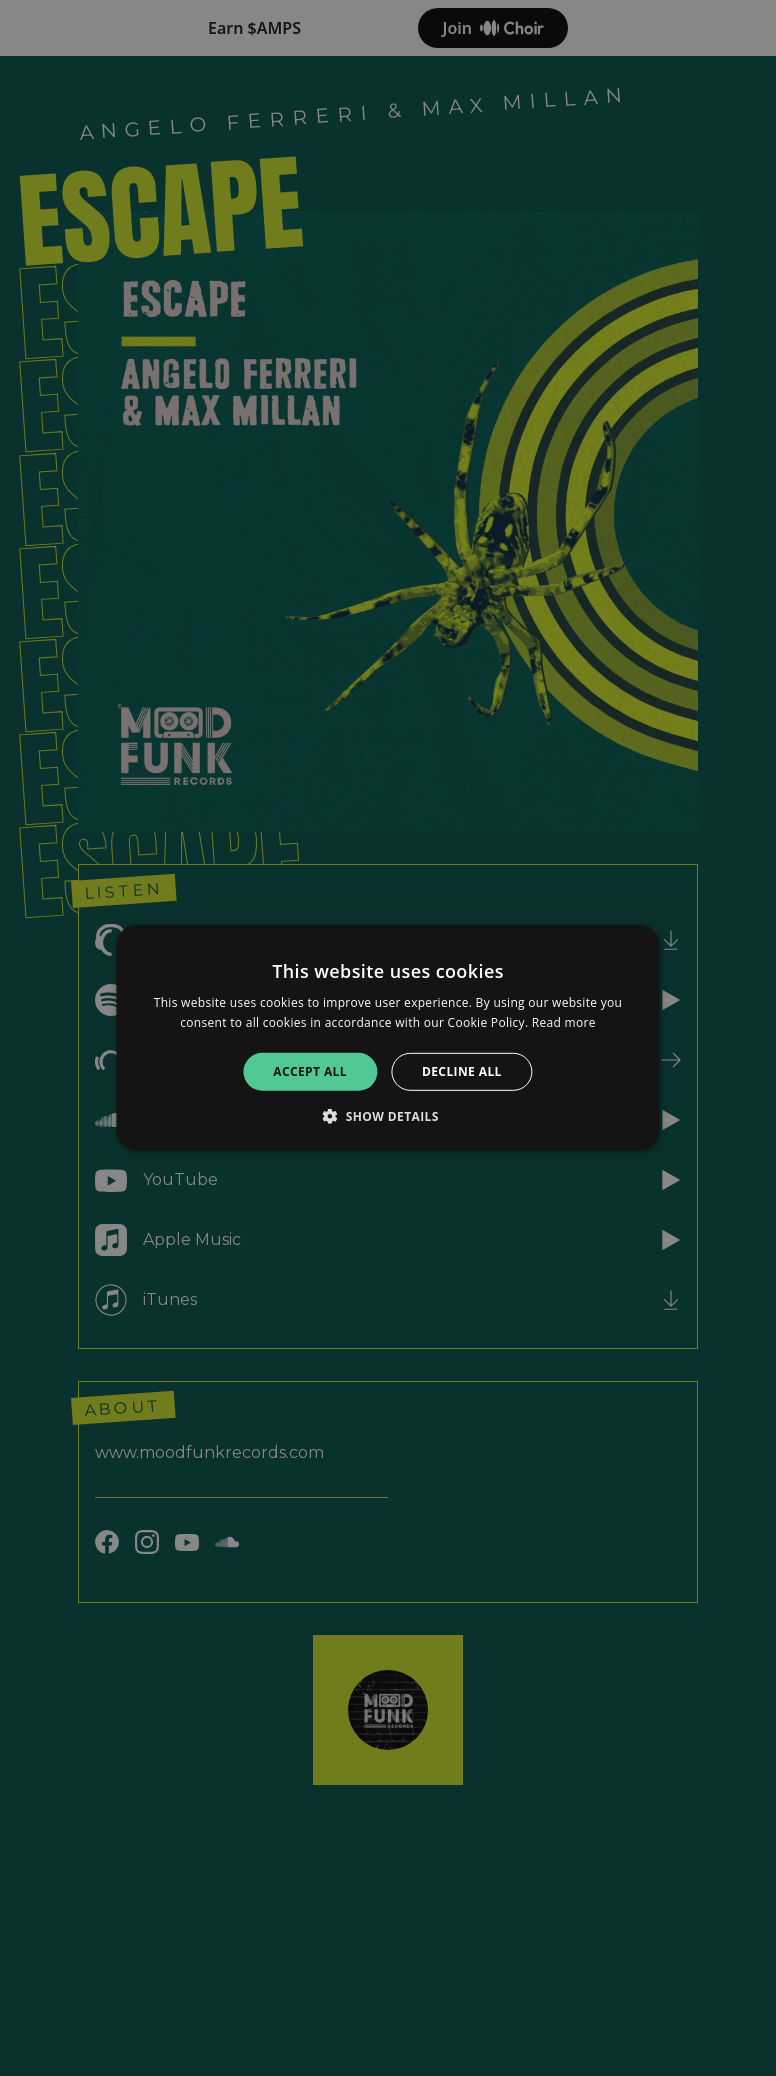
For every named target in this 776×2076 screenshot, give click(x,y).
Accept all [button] (310, 1071)
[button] (388, 1116)
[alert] (388, 1038)
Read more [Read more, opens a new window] (564, 1022)
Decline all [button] (462, 1071)
